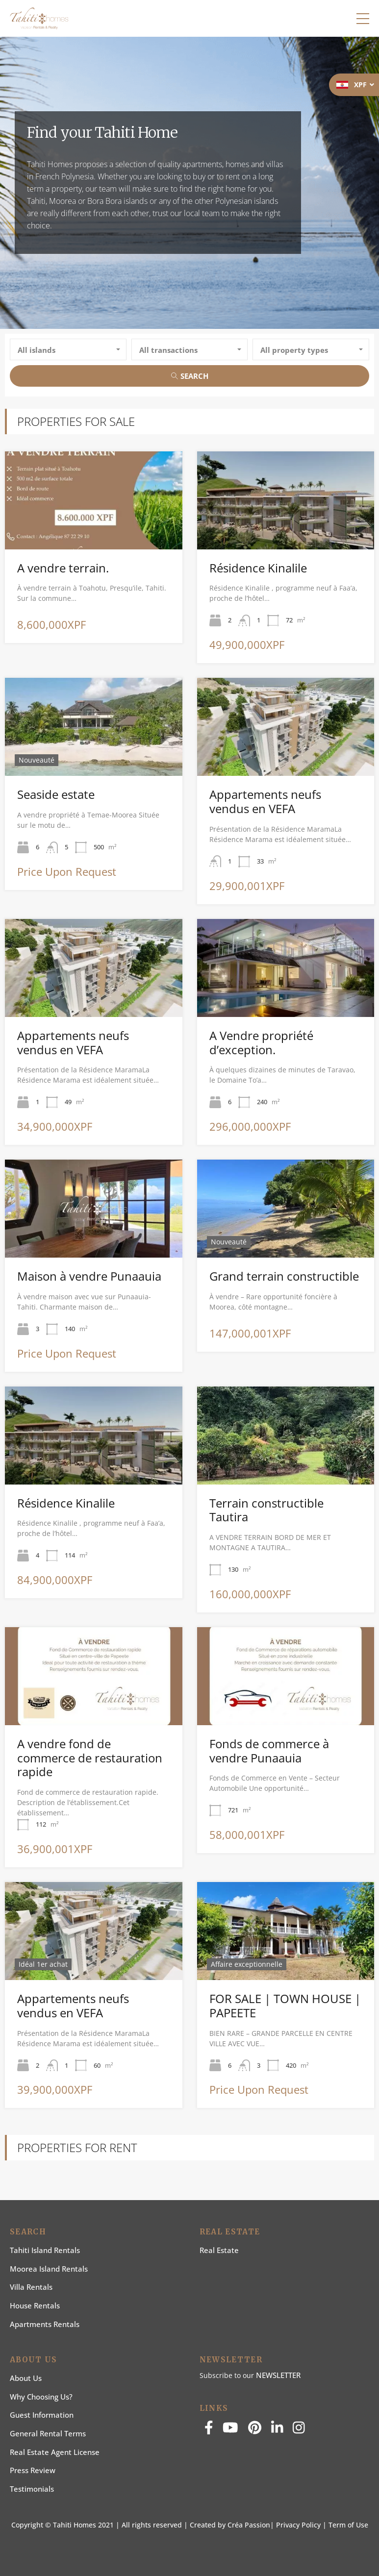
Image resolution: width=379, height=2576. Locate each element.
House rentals (35, 2305)
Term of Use (348, 2524)
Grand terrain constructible (284, 1276)
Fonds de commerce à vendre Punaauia (269, 1750)
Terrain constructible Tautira (266, 1510)
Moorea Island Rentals (49, 2269)
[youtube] (230, 2430)
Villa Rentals (31, 2287)
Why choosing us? (41, 2397)
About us (26, 2378)
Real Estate (219, 2250)
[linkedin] (277, 2430)
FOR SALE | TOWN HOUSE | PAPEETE (285, 2005)
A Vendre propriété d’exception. (261, 1042)
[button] (362, 19)
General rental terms (48, 2433)
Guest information (42, 2415)
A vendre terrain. (63, 568)
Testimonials (32, 2489)
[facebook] (209, 2430)
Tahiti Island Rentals (45, 2250)
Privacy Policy (298, 2524)
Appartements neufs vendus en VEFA (265, 801)
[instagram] (299, 2430)
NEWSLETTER (278, 2375)
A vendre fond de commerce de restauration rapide (89, 1757)
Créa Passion (248, 2524)
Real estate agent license (55, 2452)
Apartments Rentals (44, 2324)
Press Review (32, 2470)
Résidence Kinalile (258, 568)
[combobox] (68, 349)
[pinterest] (254, 2430)
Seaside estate (56, 794)
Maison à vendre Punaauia (89, 1276)
